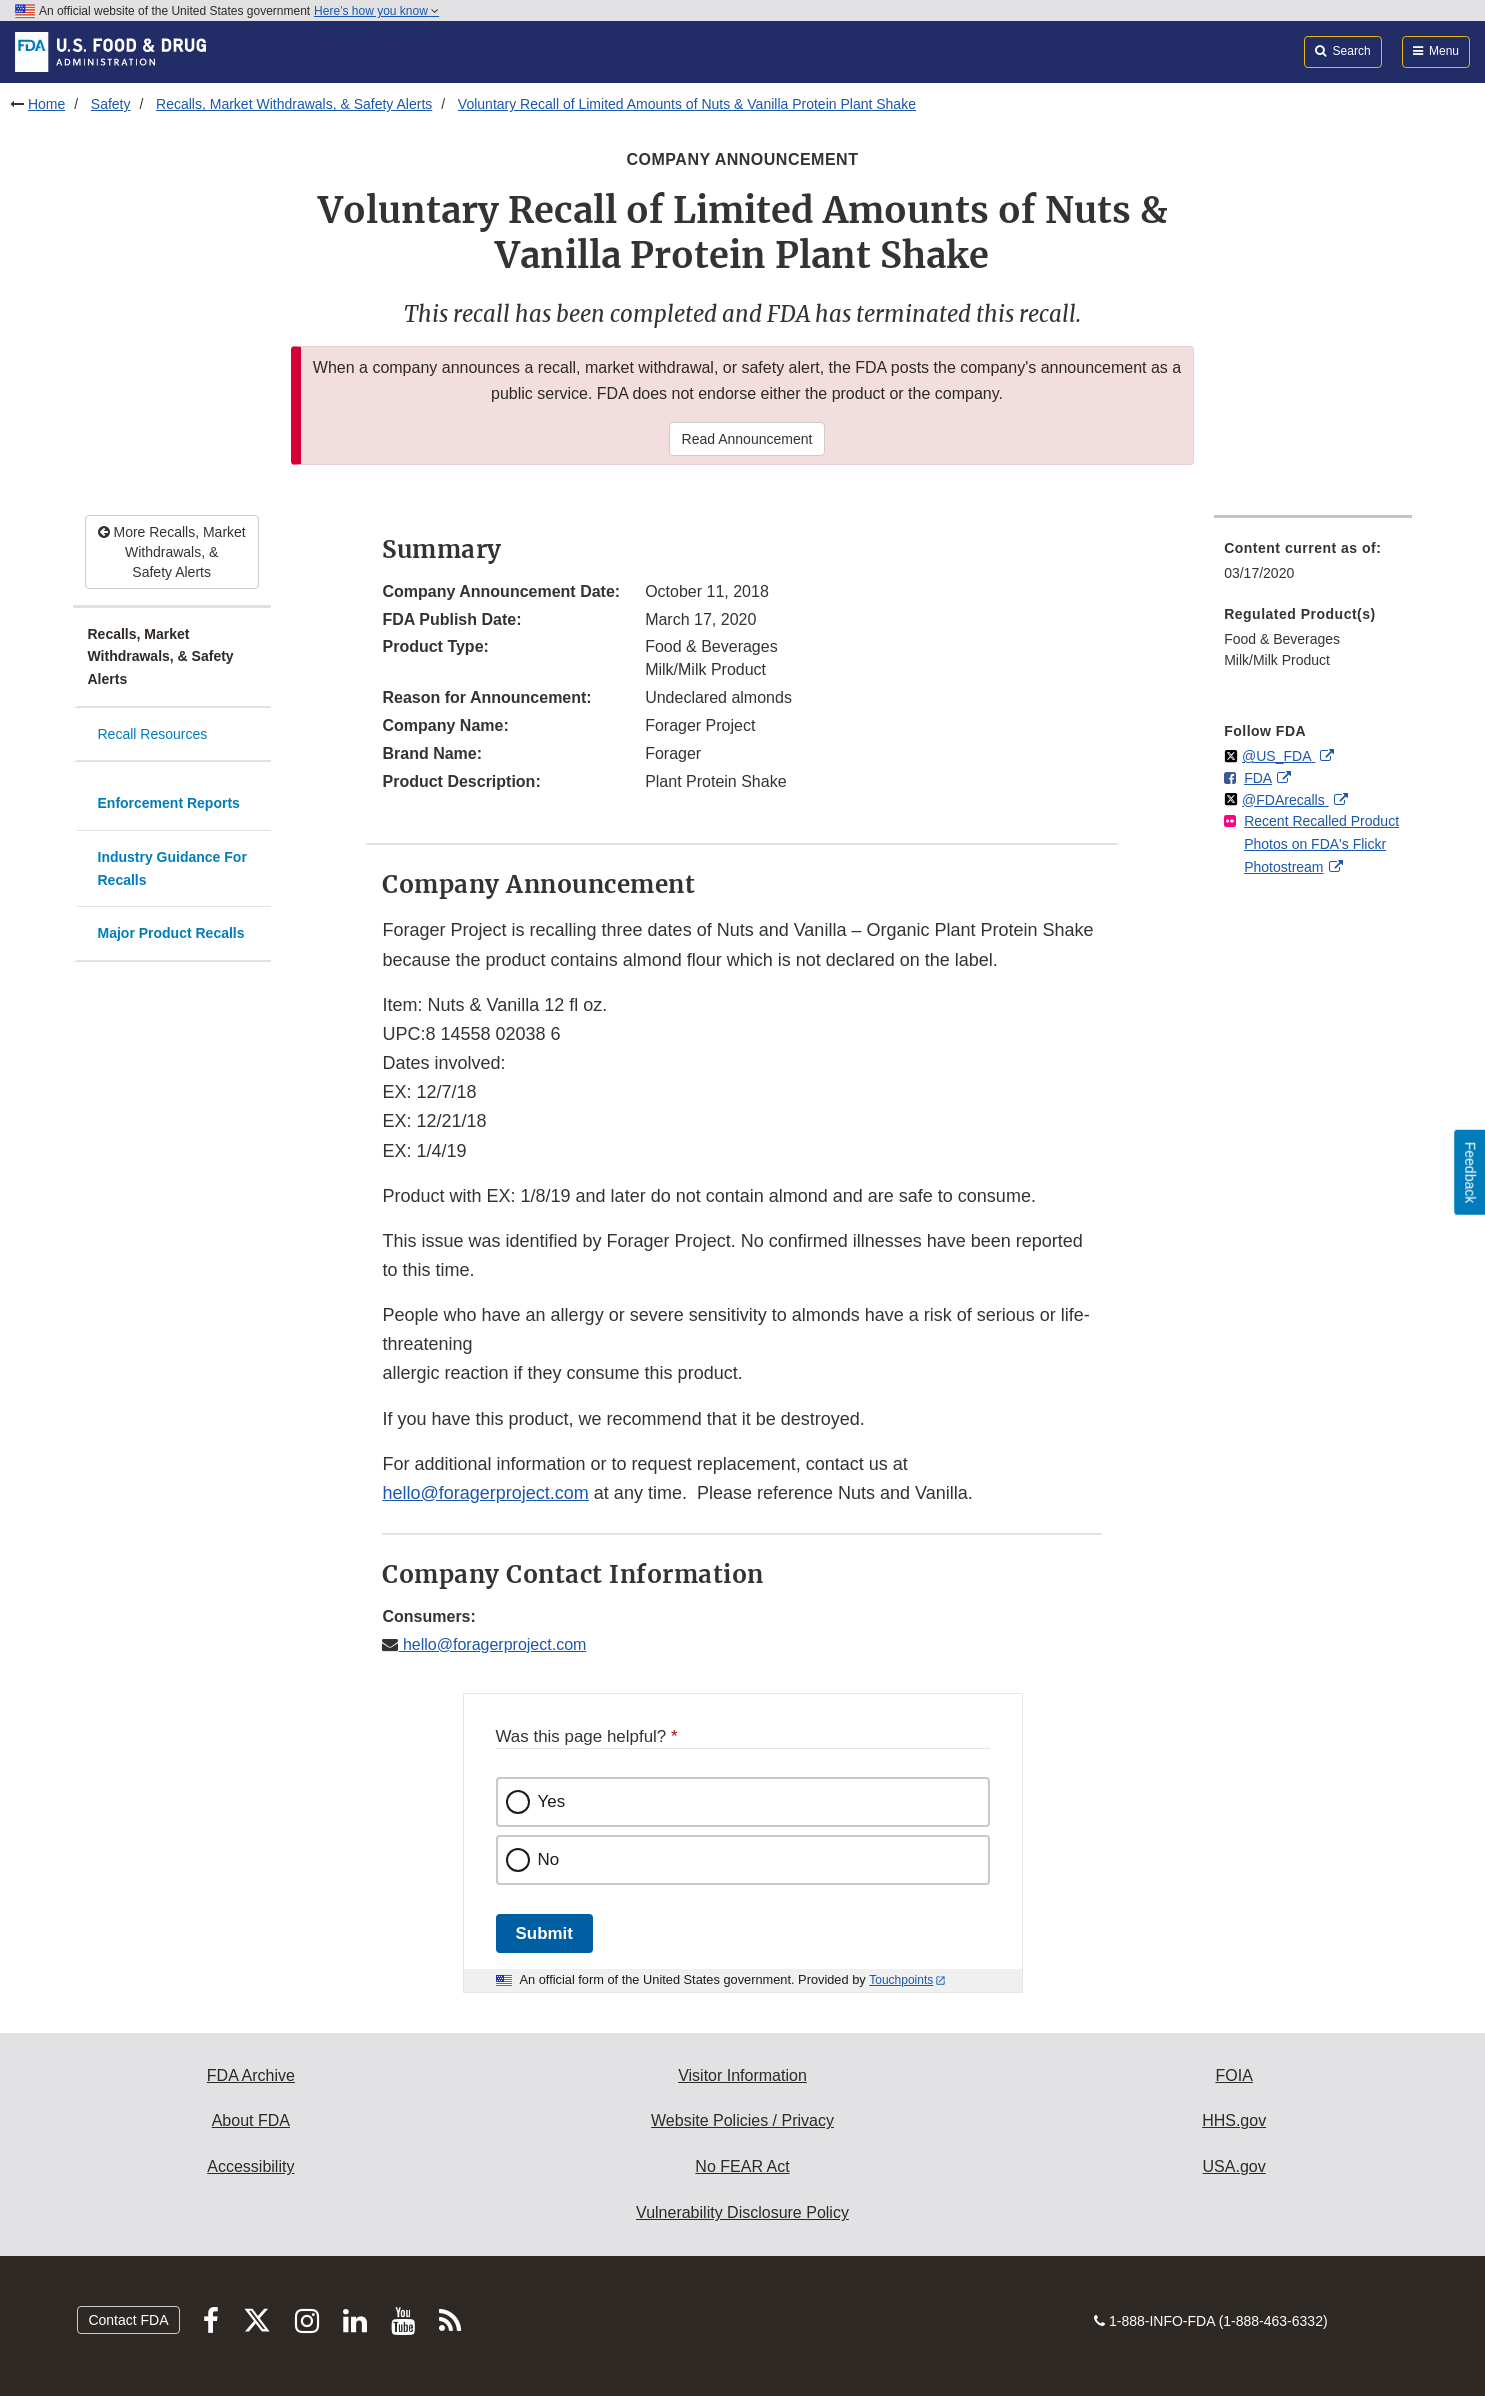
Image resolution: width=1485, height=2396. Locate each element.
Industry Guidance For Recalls (172, 868)
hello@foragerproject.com (485, 1493)
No (549, 1859)
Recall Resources (153, 734)
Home (46, 104)
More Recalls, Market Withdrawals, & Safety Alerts (172, 552)
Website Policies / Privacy (742, 2120)
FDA (1258, 778)
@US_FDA (1278, 756)
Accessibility (250, 2166)
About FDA (251, 2120)
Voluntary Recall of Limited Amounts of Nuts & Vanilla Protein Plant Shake (687, 104)
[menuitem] (1313, 566)
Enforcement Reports (169, 803)
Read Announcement (747, 439)
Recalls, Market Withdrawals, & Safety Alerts (294, 104)
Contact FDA (128, 2320)
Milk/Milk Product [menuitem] (1277, 660)
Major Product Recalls (171, 933)
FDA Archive (251, 2075)
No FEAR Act (742, 2166)
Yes (552, 1801)
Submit (544, 1933)
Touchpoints (901, 1980)
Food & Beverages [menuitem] (1282, 639)
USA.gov (1234, 2166)
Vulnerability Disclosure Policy (742, 2212)
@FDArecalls (1285, 800)
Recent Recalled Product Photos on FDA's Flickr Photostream (1321, 843)
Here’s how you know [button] (376, 11)
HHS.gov (1234, 2120)
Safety (111, 104)
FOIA (1233, 2075)
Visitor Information (742, 2075)
